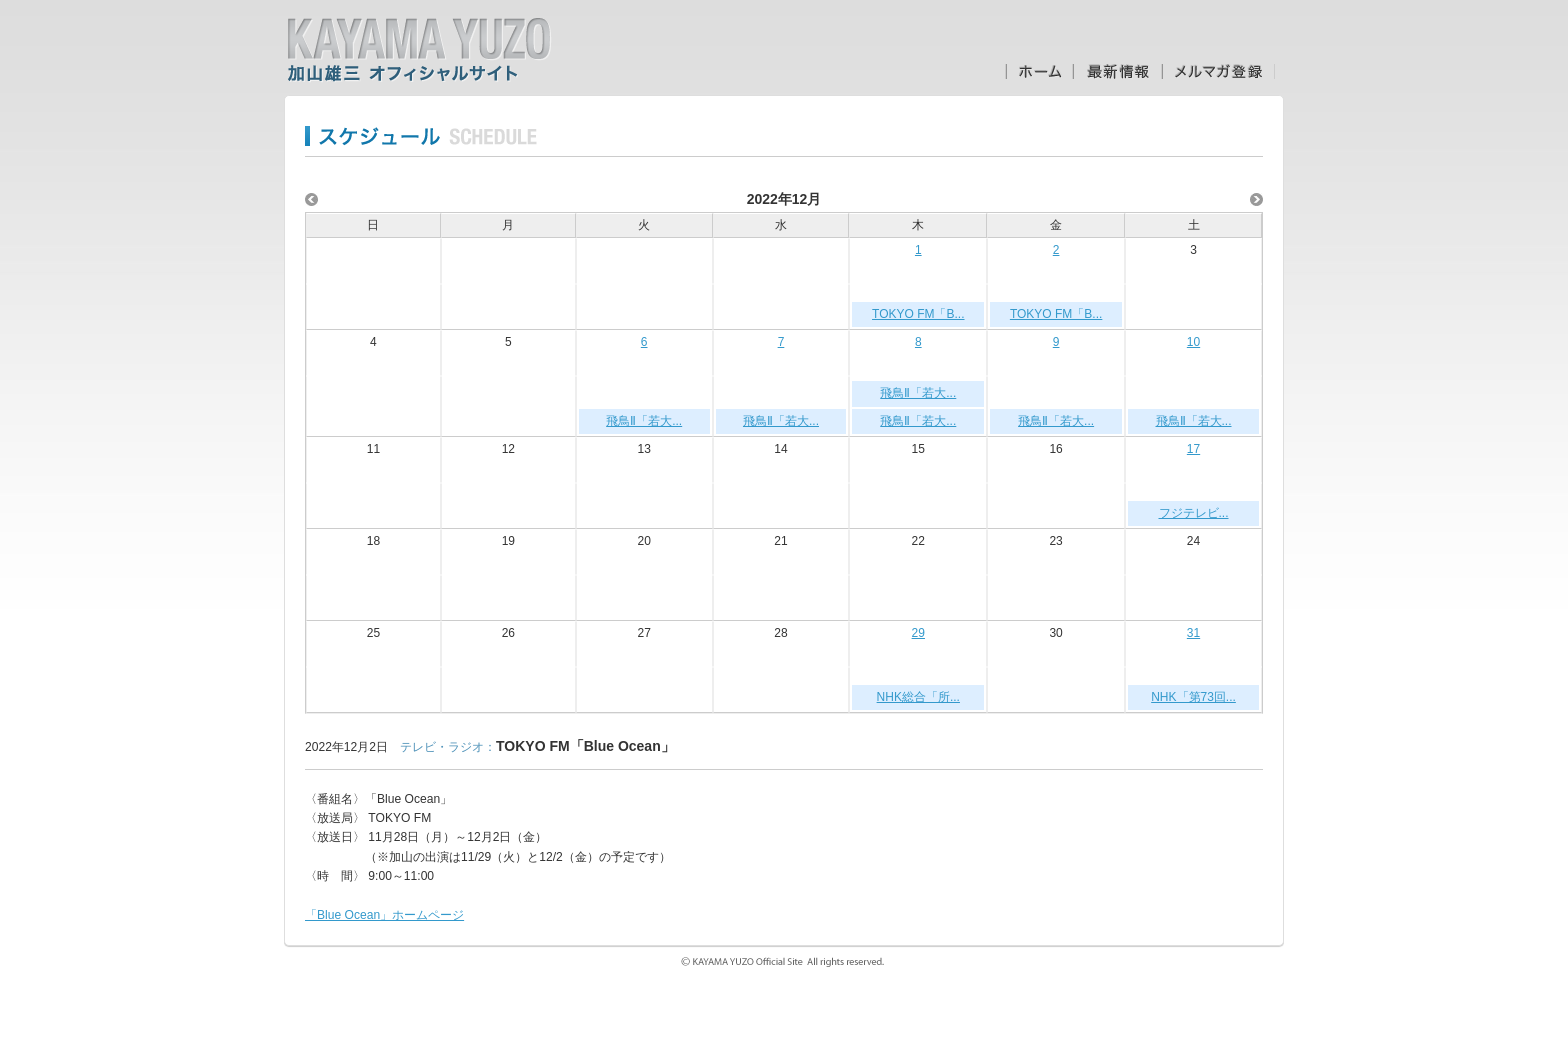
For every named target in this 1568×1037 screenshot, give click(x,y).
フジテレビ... (1194, 513)
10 (1193, 342)
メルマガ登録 (1218, 71)
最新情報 (1117, 71)
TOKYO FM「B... (918, 314)
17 (1193, 449)
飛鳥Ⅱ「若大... (644, 421)
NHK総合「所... (918, 697)
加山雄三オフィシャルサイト (419, 50)
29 (918, 633)
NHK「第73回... (1193, 697)
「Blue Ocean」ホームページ (384, 915)
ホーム (1039, 71)
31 (1193, 633)
